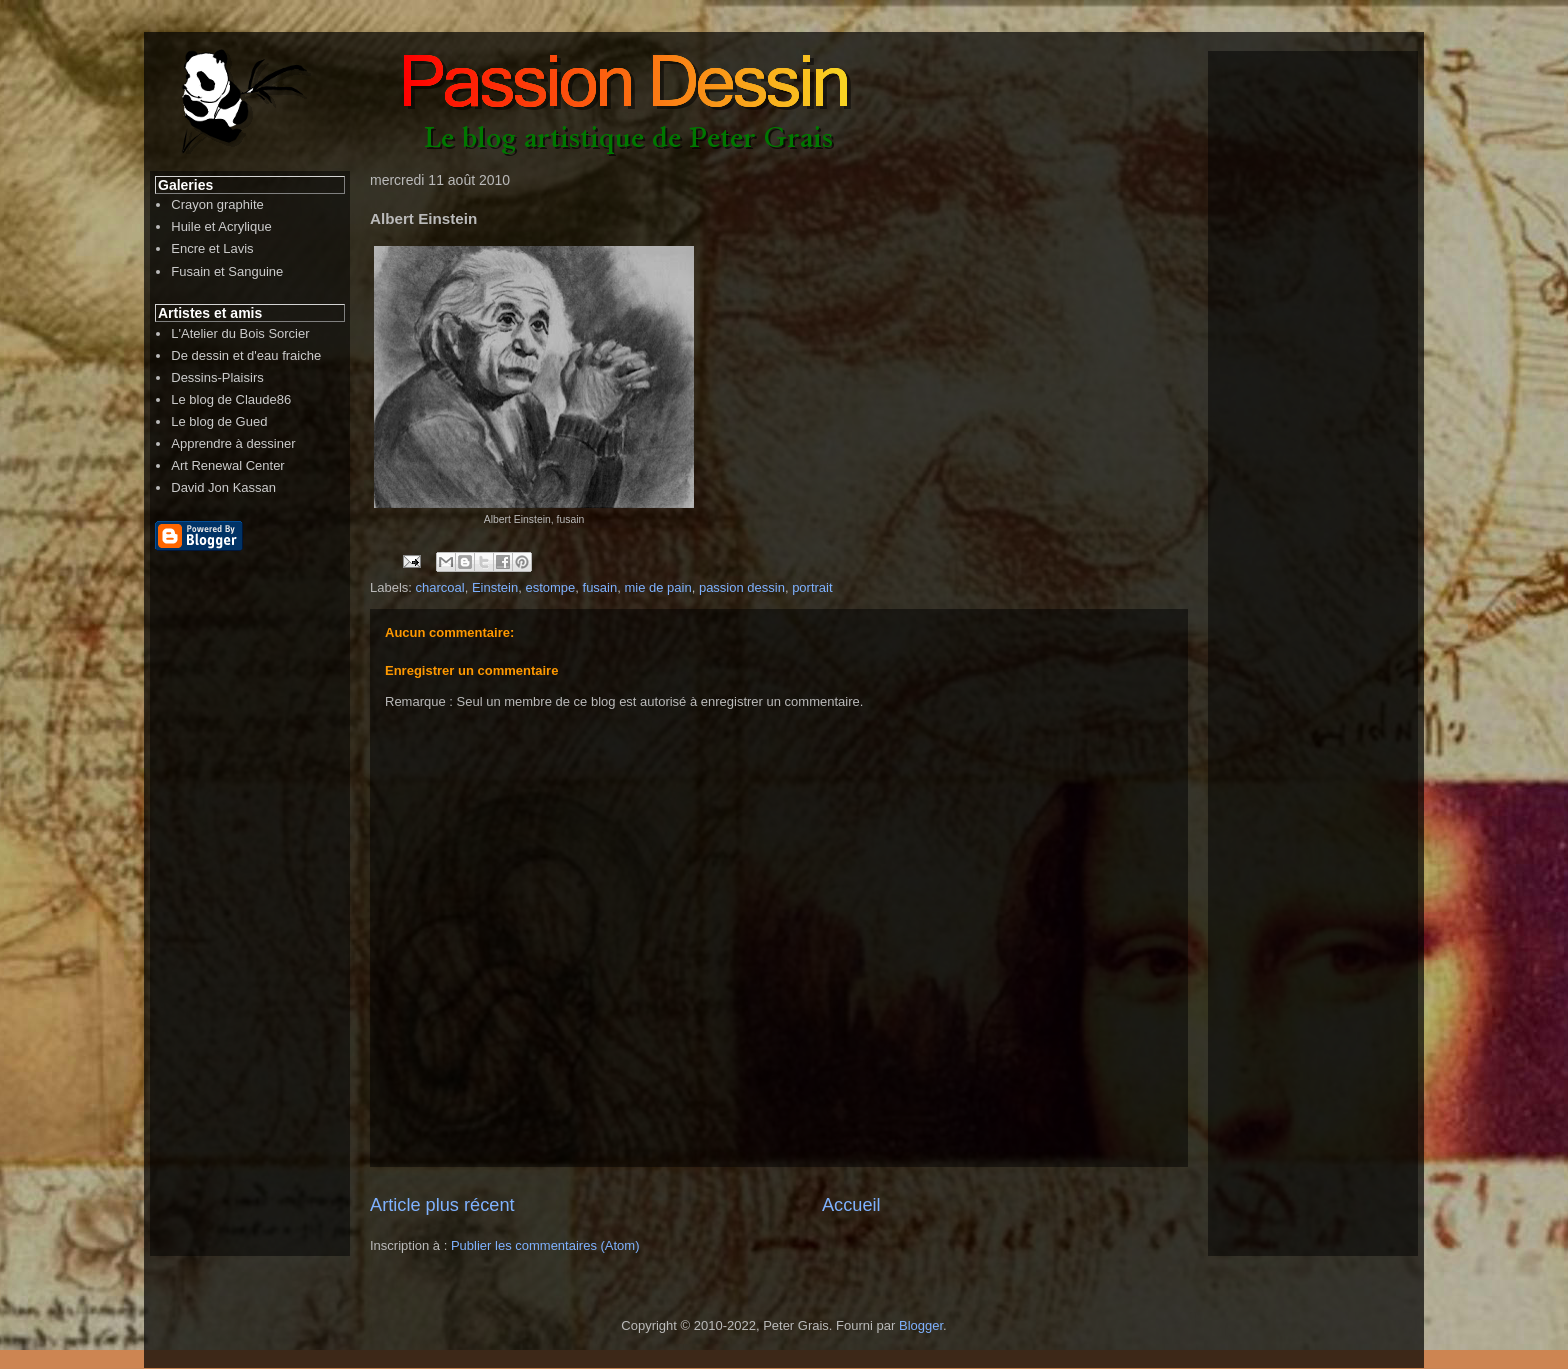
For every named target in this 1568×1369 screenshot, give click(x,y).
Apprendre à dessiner (233, 443)
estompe (550, 587)
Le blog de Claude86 (231, 399)
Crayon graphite (217, 204)
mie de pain (657, 587)
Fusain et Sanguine (227, 271)
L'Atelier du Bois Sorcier (240, 333)
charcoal (440, 587)
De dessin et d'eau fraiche (246, 355)
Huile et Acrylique (221, 226)
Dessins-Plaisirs (217, 377)
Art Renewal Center (227, 465)
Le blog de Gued (219, 421)
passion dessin (742, 587)
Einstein (495, 587)
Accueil (851, 1205)
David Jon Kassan (223, 487)
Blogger (921, 1325)
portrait (812, 587)
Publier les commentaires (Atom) (545, 1245)
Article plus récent (442, 1205)
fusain (600, 587)
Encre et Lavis (212, 248)
